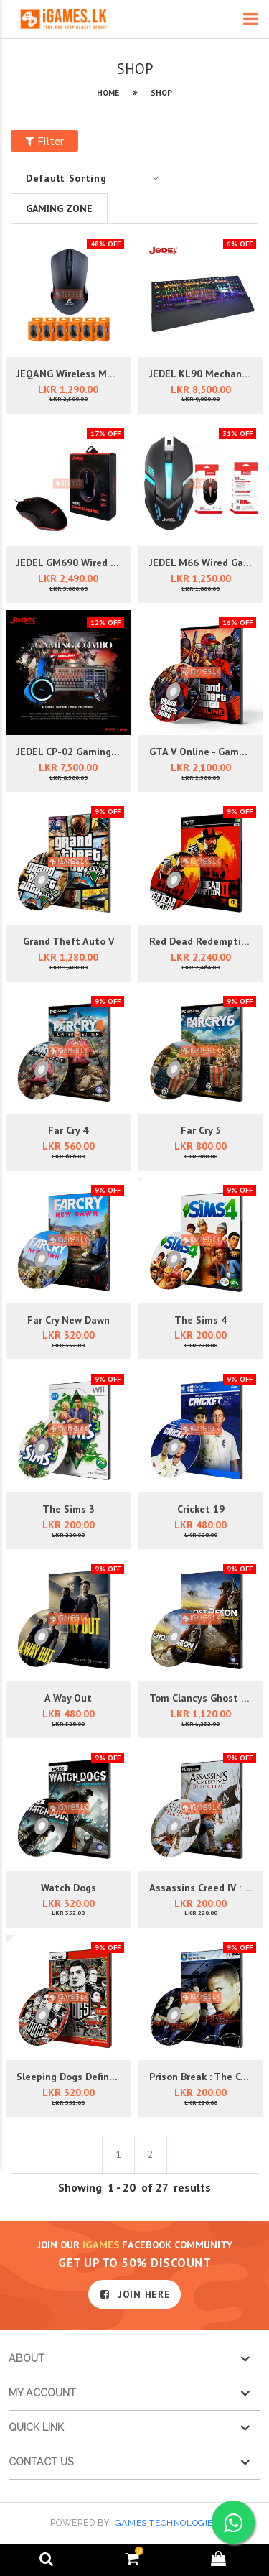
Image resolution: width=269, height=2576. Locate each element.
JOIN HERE (135, 2294)
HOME (108, 93)
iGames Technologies (165, 2523)
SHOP (161, 93)
